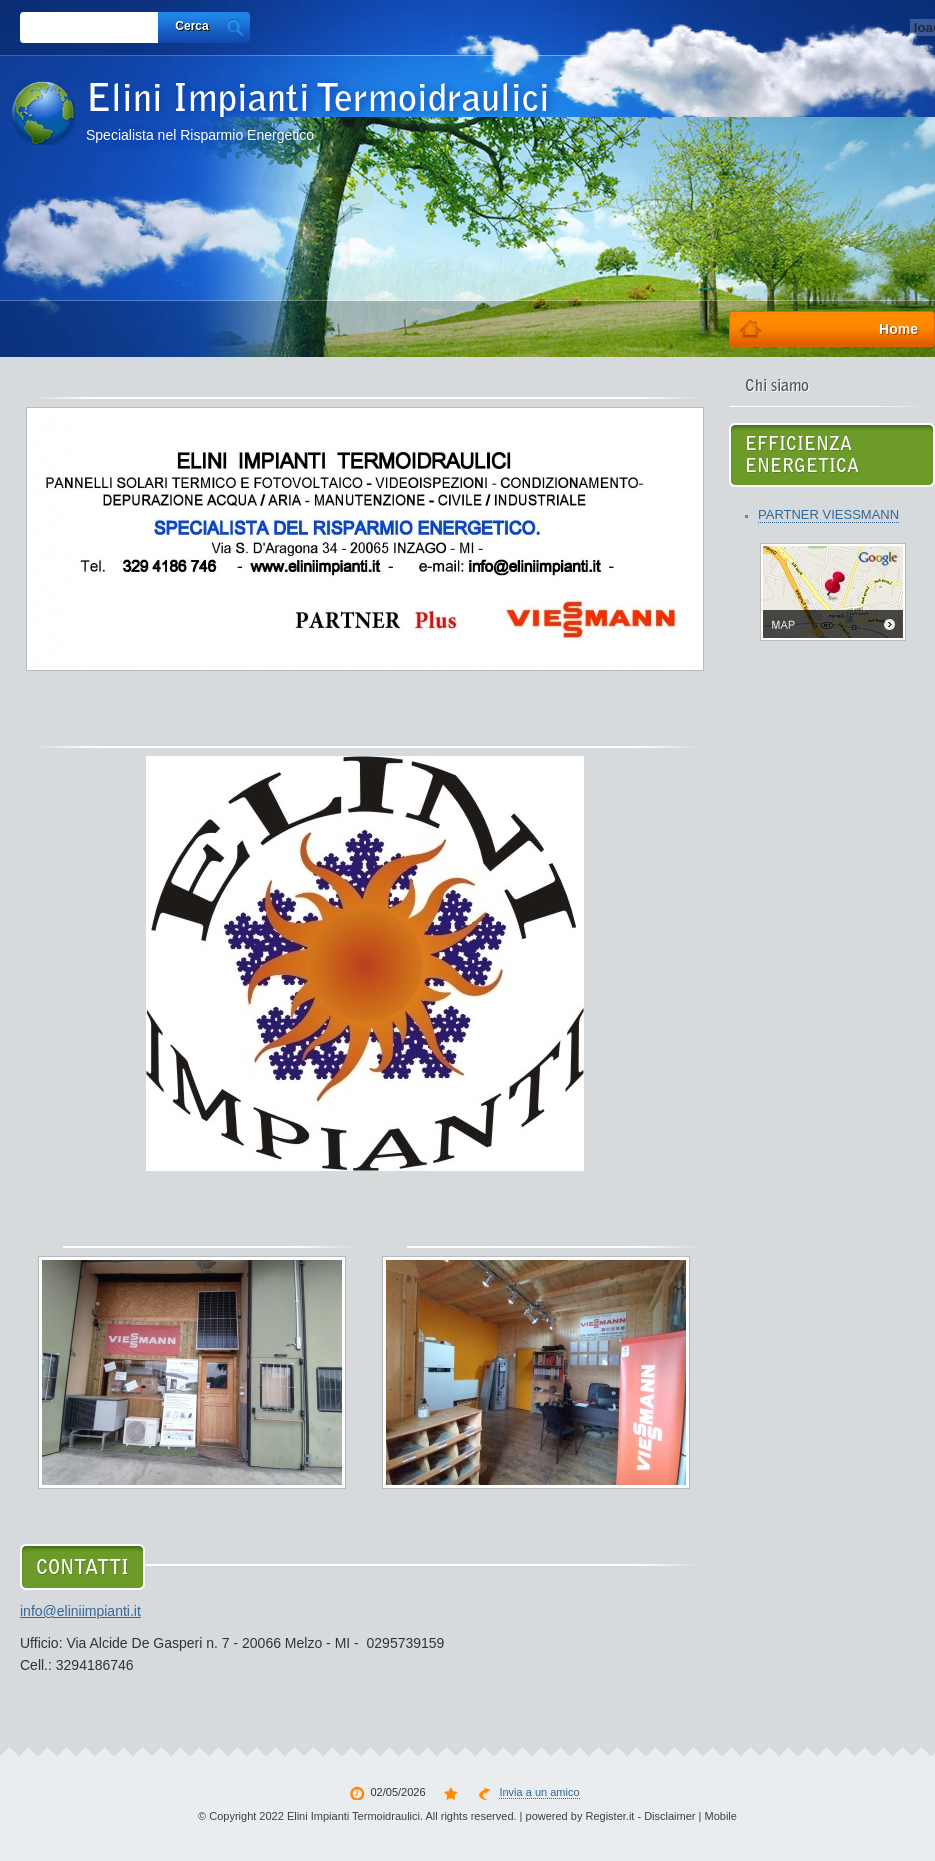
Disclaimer (669, 1816)
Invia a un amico (539, 1792)
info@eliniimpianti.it (80, 1611)
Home (898, 329)
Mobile (721, 1816)
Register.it (609, 1816)
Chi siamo (777, 387)
